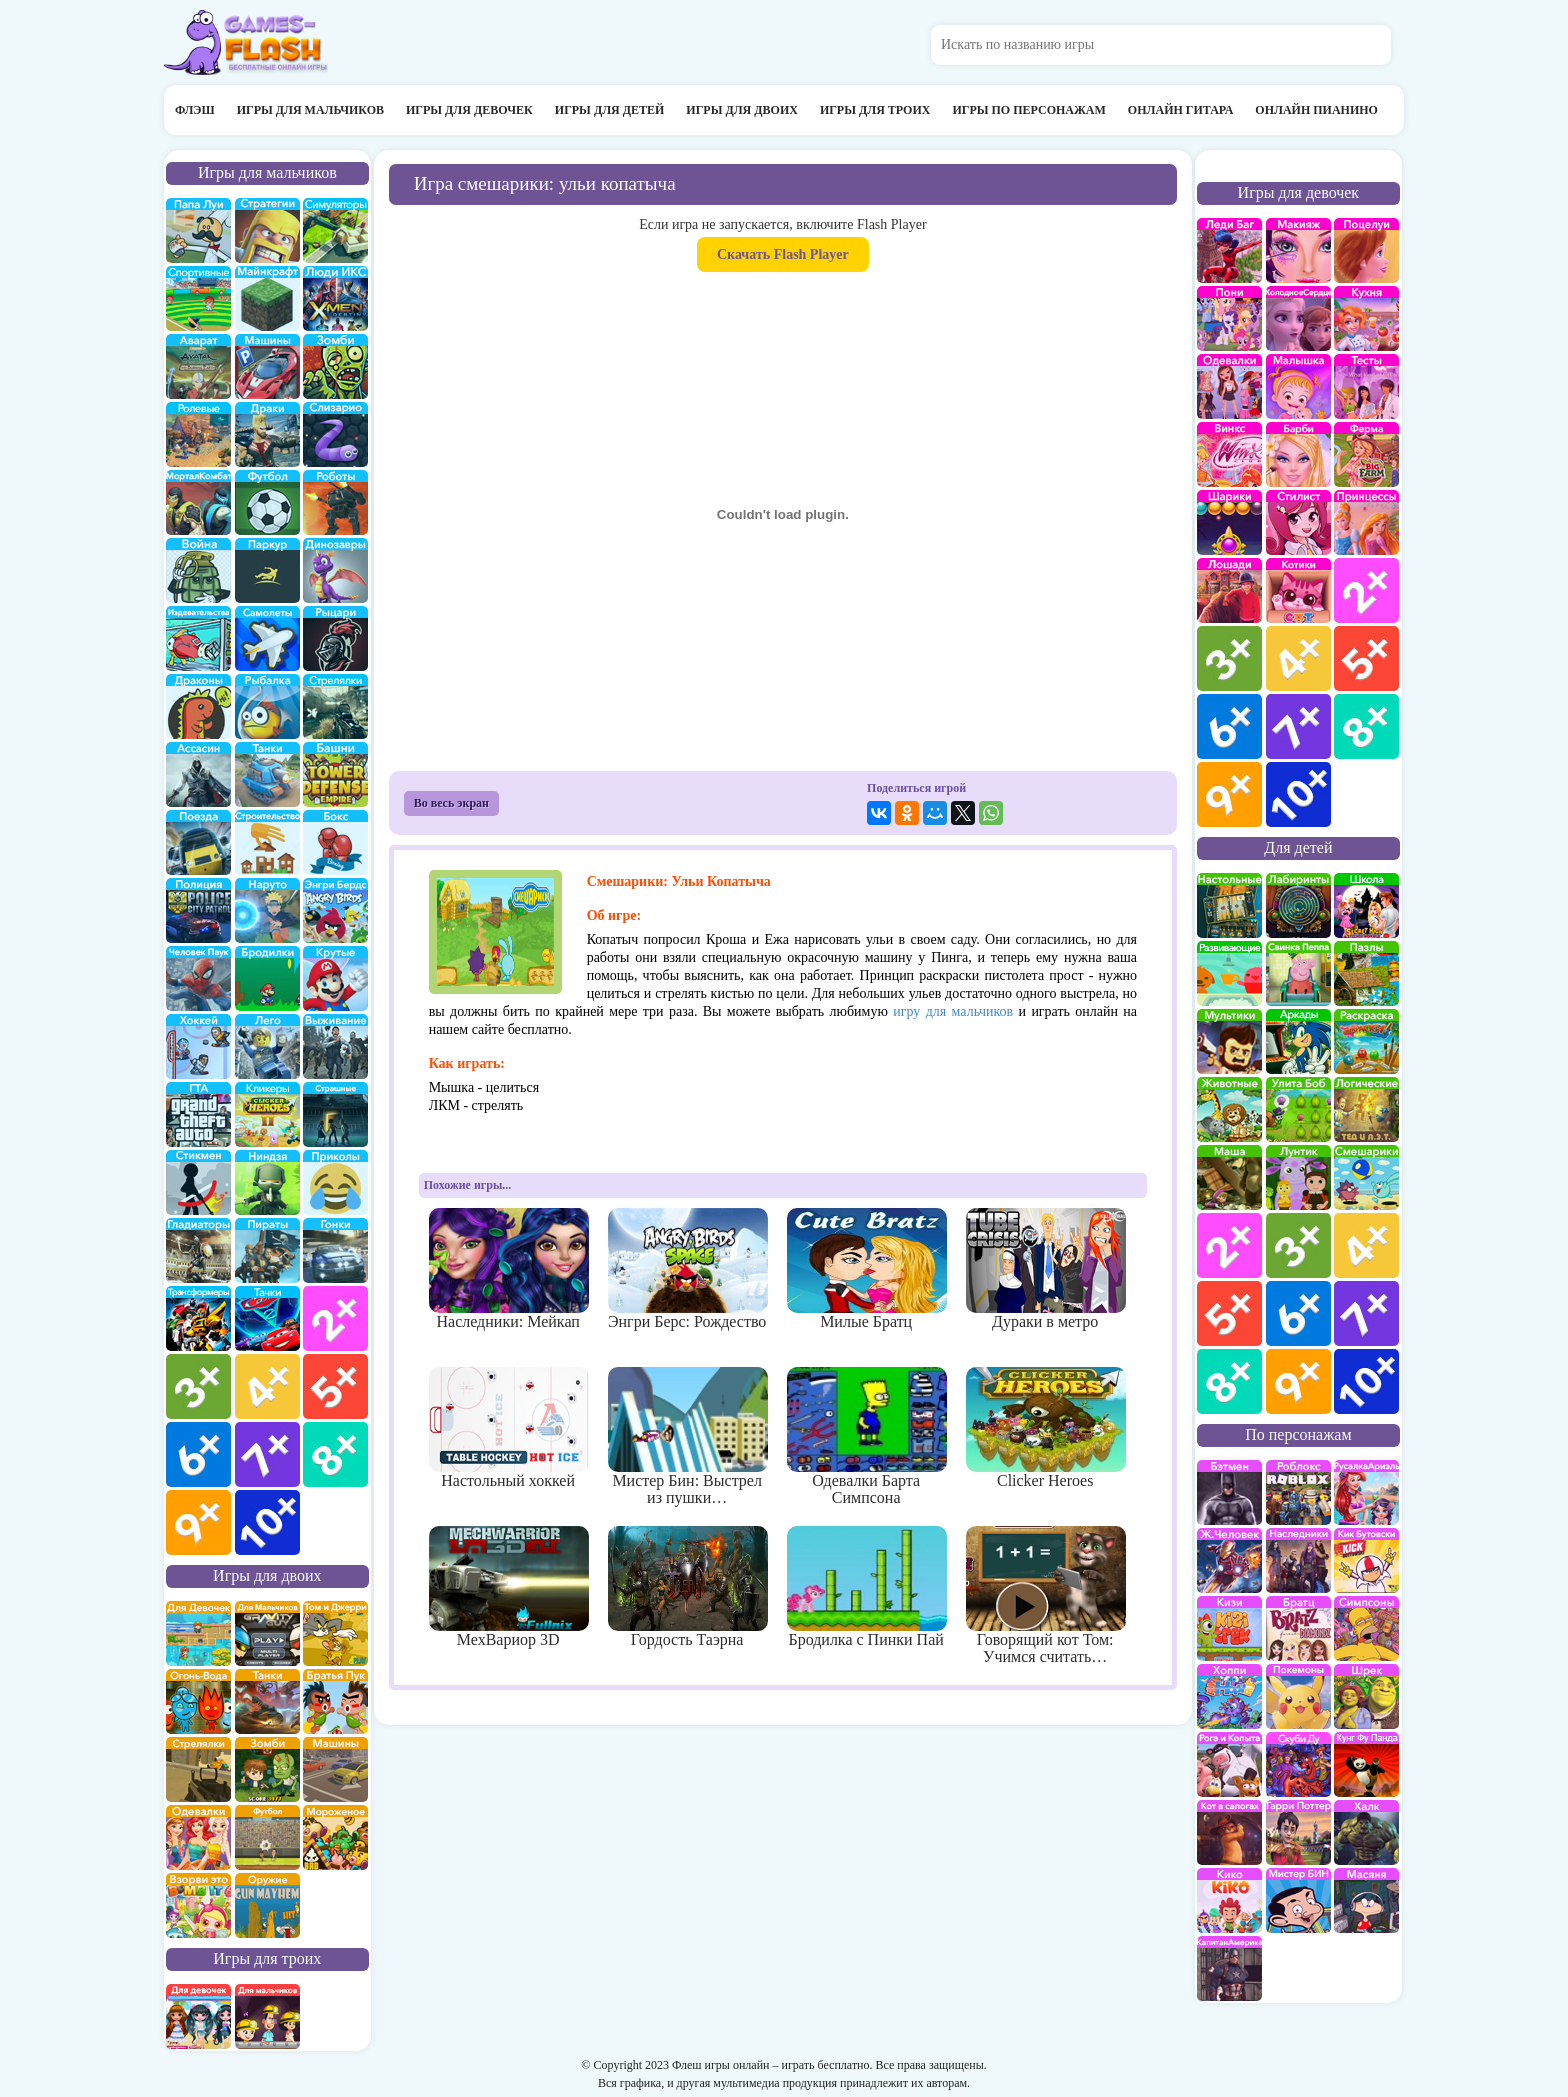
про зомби (335, 366)
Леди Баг (1229, 250)
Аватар (198, 366)
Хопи (1229, 1696)
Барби (1298, 454)
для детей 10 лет (1366, 1381)
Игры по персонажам (1028, 110)
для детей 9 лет (1298, 1381)
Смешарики (1366, 1177)
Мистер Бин (1298, 1900)
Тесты (1366, 386)
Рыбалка (267, 706)
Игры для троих (875, 110)
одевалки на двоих (198, 1837)
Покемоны (1298, 1696)
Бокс (335, 842)
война (198, 570)
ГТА (198, 1114)
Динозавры (335, 570)
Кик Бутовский (1366, 1560)
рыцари (335, 638)
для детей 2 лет (1229, 1245)
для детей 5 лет (1229, 1313)
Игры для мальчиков (310, 110)
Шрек (1366, 1696)
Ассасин (198, 774)
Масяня (1366, 1900)
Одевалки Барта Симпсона (866, 1437)
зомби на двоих (267, 1769)
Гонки (335, 1250)
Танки (267, 774)
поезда (198, 842)
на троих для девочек (198, 2016)
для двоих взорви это (198, 1905)
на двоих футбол (267, 1837)
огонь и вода (198, 1701)
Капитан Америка (1229, 1968)
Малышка (1298, 386)
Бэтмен (1229, 1492)
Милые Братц (866, 1269)
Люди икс (335, 298)
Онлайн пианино (1316, 110)
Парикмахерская (1298, 522)
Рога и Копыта (1229, 1764)
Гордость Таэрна (687, 1587)
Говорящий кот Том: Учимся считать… (1045, 1596)
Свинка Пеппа (1298, 973)
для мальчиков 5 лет (335, 1386)
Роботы (335, 502)
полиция (198, 910)
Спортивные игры (198, 298)
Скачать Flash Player (783, 254)
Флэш (195, 110)
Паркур (267, 570)
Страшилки (335, 1114)
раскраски (1366, 1041)
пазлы (1366, 973)
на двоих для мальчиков (267, 1633)
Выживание (335, 1046)
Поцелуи (1366, 250)
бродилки (267, 978)
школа (1366, 905)
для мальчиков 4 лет (267, 1386)
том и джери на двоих (335, 1633)
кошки (1298, 590)
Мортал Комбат (198, 502)
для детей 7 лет (1366, 1313)
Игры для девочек (469, 110)
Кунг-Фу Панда (1366, 1764)
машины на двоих (335, 1769)
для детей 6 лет (1298, 1313)
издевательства (198, 638)
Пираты (267, 1250)
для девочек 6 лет (1229, 726)
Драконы (198, 706)
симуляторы (335, 230)
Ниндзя (267, 1182)
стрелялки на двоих (198, 1769)
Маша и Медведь (1229, 1177)
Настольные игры (1229, 905)
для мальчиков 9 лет (198, 1522)
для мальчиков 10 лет (267, 1522)
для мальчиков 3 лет (198, 1386)
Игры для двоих (742, 110)
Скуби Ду (1298, 1764)
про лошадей (1229, 590)
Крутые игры (335, 978)
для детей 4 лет (1366, 1245)
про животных (1229, 1109)
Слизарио (335, 434)
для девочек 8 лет (1366, 726)
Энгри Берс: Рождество (687, 1269)
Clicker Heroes (1045, 1428)
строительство (267, 842)
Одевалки (1229, 386)
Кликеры (267, 1114)
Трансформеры (198, 1318)
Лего (267, 1046)
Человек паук (198, 978)
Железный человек (1229, 1560)
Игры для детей (610, 110)
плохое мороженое (335, 1837)
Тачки (267, 1318)
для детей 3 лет (1298, 1245)
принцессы (1366, 522)
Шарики (1229, 522)
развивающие (1229, 973)
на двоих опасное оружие (267, 1905)
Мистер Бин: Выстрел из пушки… (687, 1437)
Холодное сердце (1298, 318)
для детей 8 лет (1229, 1381)
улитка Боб (1298, 1109)
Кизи (1229, 1628)
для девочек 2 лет (1366, 590)
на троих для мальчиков (267, 2016)
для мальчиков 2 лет (335, 1318)
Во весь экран (451, 803)
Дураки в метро (1045, 1269)
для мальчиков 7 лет (267, 1454)
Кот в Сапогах (1229, 1832)
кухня (1366, 318)
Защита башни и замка (335, 774)
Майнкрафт (267, 298)
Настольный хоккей (508, 1428)
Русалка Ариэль (1366, 1492)
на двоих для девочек (198, 1633)
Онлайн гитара (1180, 110)
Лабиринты (1298, 905)
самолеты (267, 638)
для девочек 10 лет (1298, 794)
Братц (1298, 1628)
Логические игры (1366, 1109)
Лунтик (1298, 1177)
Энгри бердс (335, 910)
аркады (1298, 1041)
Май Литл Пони (1229, 318)
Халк (1366, 1832)
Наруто (267, 910)
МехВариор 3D (508, 1587)
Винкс (1229, 454)
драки (267, 434)
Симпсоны (1366, 1628)
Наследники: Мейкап (508, 1269)
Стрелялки (335, 706)
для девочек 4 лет (1298, 658)
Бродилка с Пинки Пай (866, 1587)
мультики (1229, 1041)
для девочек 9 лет (1229, 794)
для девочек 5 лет (1366, 658)
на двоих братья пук (335, 1701)
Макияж (1298, 250)
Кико (1229, 1900)
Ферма (1366, 454)
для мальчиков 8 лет (335, 1454)
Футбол (267, 502)
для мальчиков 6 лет (198, 1454)
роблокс (1298, 1492)
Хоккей (198, 1046)
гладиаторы (198, 1250)
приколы (335, 1182)
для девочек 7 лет (1298, 726)
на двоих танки (267, 1701)
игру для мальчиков (953, 1011)
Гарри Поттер (1298, 1832)
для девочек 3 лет (1229, 658)
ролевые (198, 434)
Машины (267, 366)
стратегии (267, 230)
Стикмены (198, 1182)
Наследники (1298, 1560)
